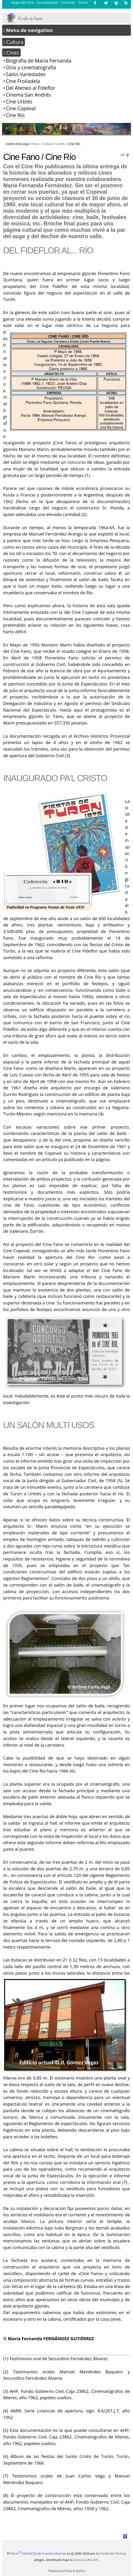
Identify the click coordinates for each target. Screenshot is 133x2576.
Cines (60, 144)
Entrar (83, 2)
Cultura (48, 144)
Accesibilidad (47, 2)
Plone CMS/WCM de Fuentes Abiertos (38, 2553)
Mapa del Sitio (22, 2)
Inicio (35, 144)
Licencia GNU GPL (86, 2560)
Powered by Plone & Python (66, 2571)
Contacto (68, 2)
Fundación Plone (112, 2553)
